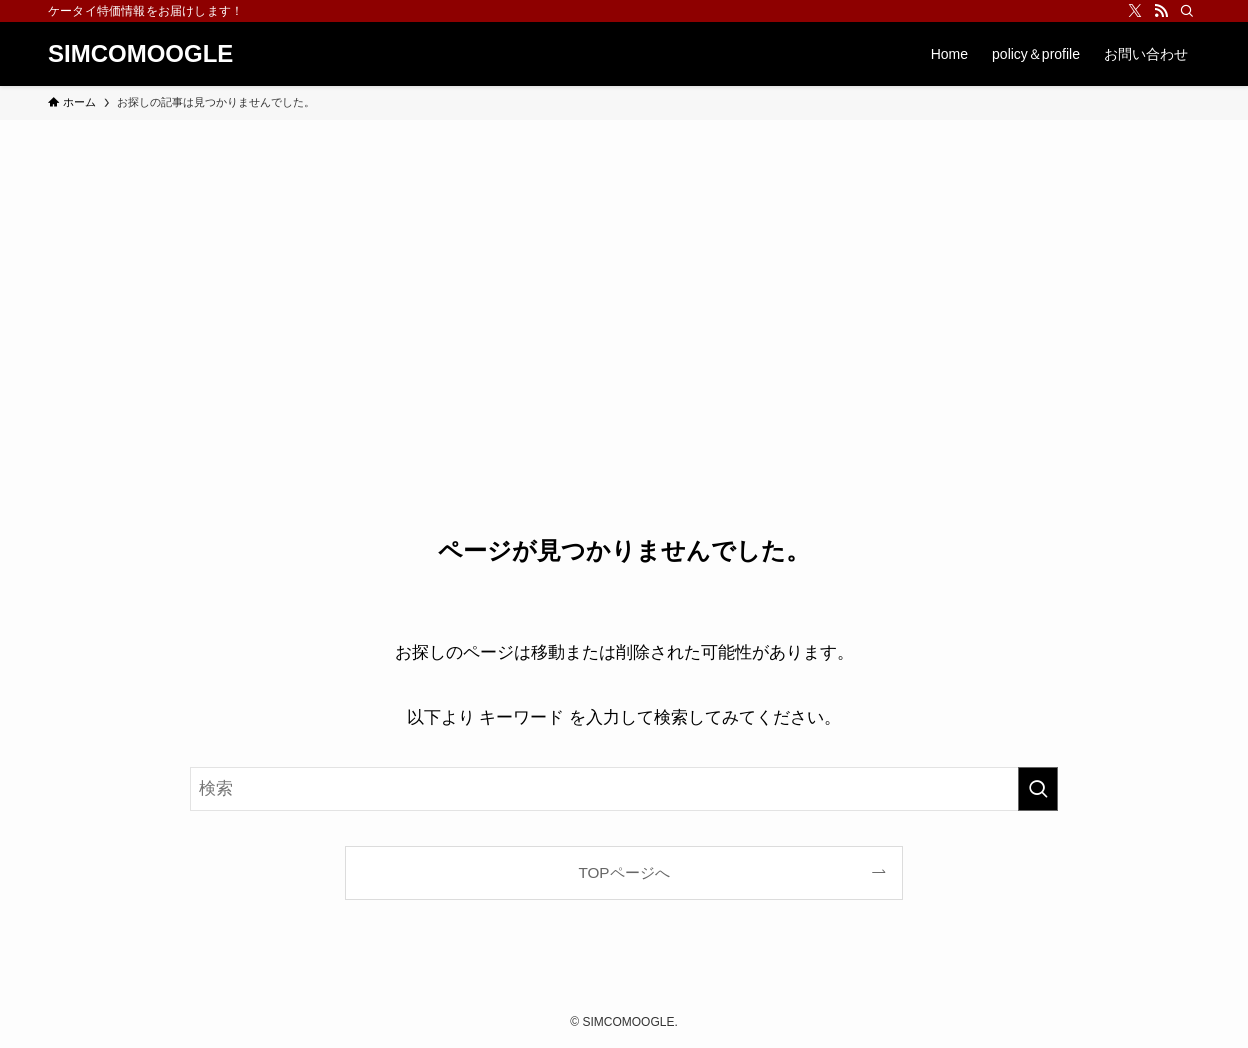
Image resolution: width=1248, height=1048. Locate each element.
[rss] (1161, 11)
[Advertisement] (624, 270)
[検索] (1187, 11)
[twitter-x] (1135, 11)
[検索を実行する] (1038, 789)
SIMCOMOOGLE (140, 54)
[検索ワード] (624, 789)
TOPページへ (623, 872)
